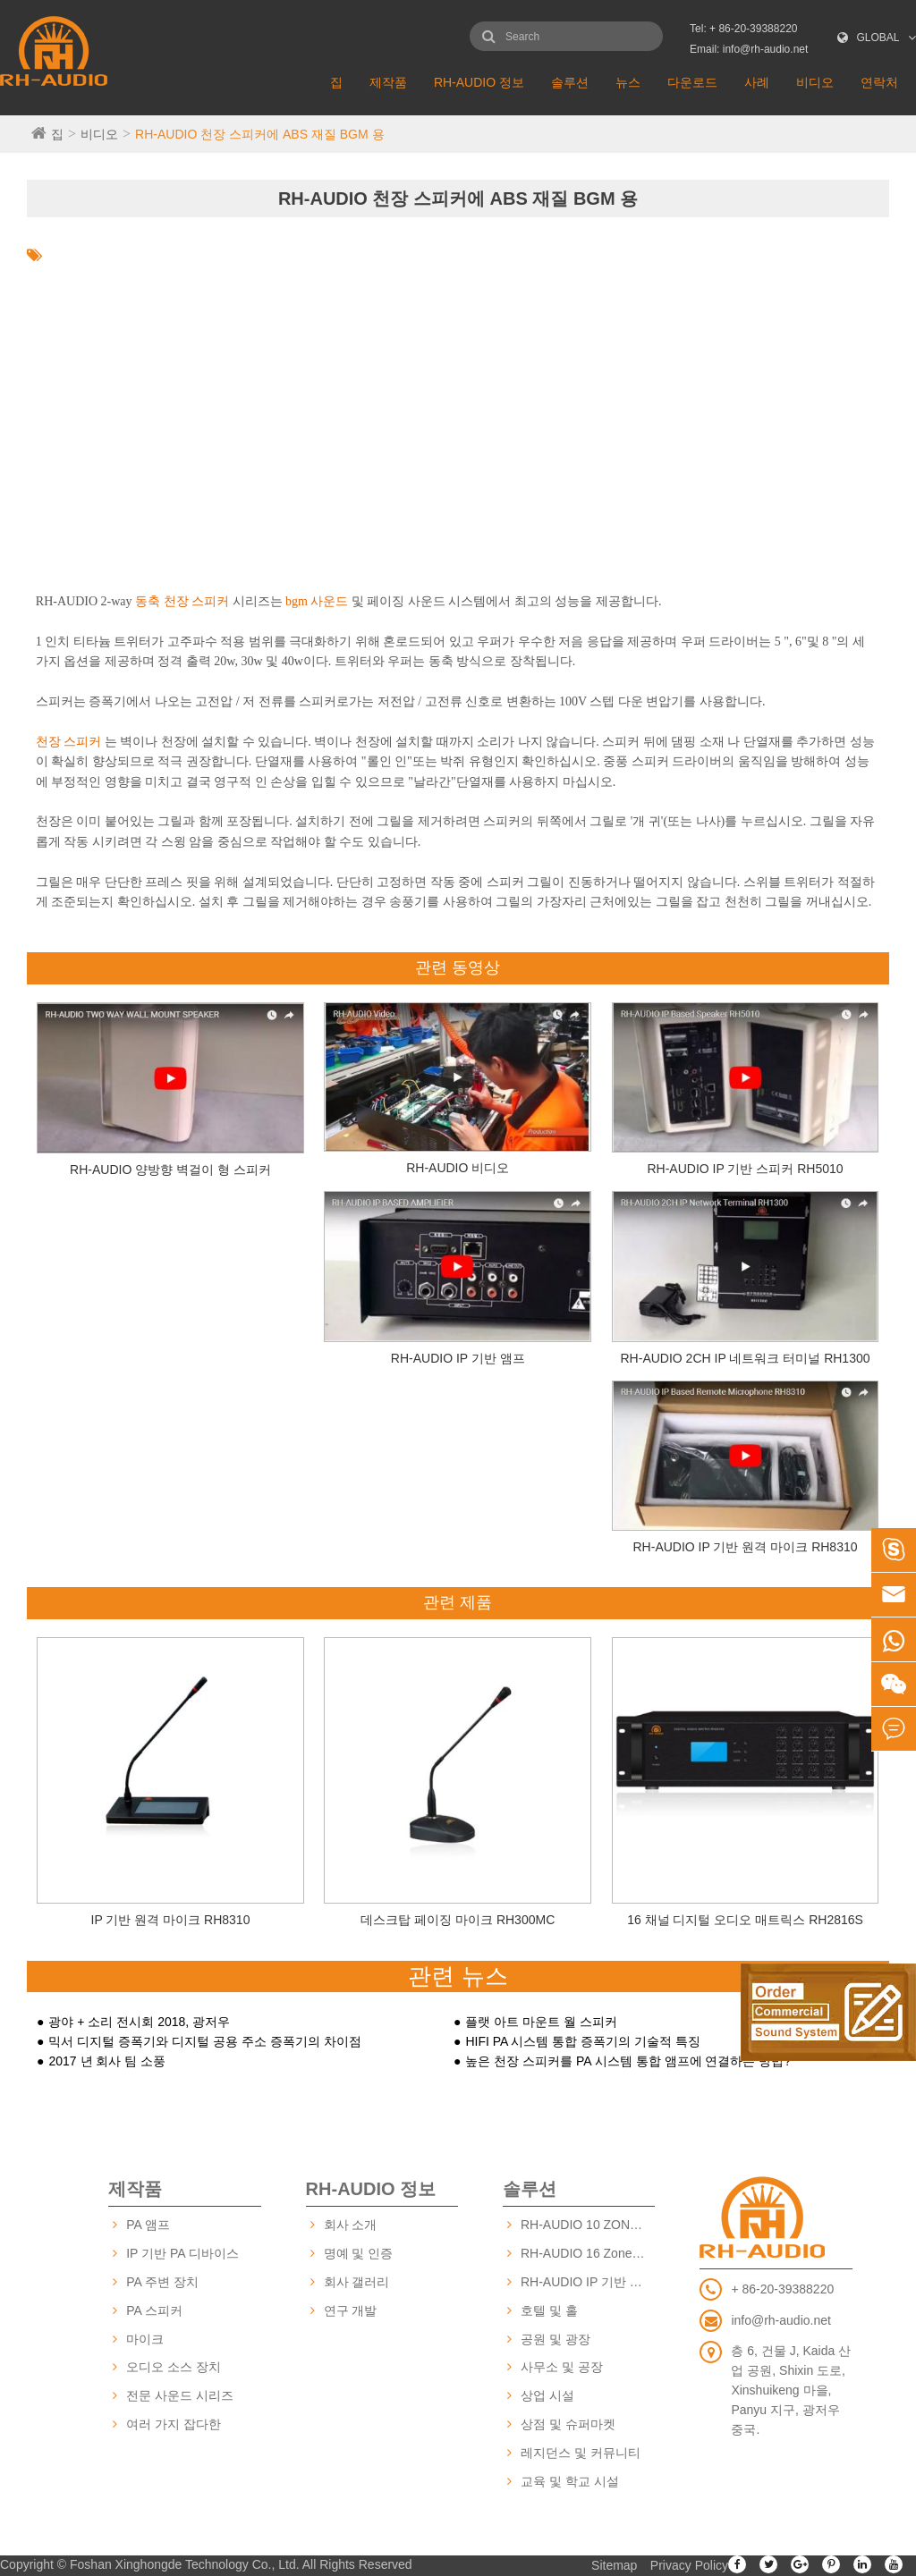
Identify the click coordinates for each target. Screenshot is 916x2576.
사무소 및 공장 (562, 2367)
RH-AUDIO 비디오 (457, 1168)
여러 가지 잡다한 (173, 2424)
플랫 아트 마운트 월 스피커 (541, 2021)
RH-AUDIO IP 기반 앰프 (458, 1358)
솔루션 (570, 82)
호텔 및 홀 (549, 2310)
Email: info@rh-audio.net (749, 49)
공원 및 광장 (555, 2339)
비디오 (815, 82)
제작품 (388, 82)
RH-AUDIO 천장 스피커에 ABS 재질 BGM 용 (259, 134)
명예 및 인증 (359, 2253)
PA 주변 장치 (162, 2282)
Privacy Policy (689, 2565)
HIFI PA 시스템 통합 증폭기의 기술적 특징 (582, 2041)
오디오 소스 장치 (173, 2367)
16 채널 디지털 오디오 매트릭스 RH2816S (745, 1920)
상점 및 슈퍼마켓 (568, 2424)
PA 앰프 (148, 2224)
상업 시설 (547, 2395)
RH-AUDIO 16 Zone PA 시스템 (588, 2253)
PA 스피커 (154, 2310)
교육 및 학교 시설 (570, 2481)
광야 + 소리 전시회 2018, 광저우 (139, 2021)
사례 (756, 82)
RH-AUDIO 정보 (479, 82)
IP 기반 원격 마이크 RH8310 (170, 1920)
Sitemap (614, 2565)
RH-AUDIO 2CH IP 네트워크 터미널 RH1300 (745, 1358)
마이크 (145, 2339)
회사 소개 (350, 2224)
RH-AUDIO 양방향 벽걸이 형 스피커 (170, 1169)
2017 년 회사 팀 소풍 (106, 2061)
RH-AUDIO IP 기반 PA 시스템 (588, 2282)
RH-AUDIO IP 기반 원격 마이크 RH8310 (745, 1547)
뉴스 (627, 82)
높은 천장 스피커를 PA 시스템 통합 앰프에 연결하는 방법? (628, 2061)
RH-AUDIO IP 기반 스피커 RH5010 (745, 1168)
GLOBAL (878, 37)
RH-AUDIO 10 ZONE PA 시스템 (588, 2224)
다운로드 (692, 82)
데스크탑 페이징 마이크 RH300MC (457, 1920)
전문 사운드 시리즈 (179, 2395)
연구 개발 (350, 2310)
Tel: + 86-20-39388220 (743, 28)
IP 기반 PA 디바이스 (182, 2253)
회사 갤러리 (357, 2282)
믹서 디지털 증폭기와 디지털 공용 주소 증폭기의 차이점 (204, 2041)
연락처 (879, 82)
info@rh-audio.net (781, 2320)
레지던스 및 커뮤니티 (580, 2452)
